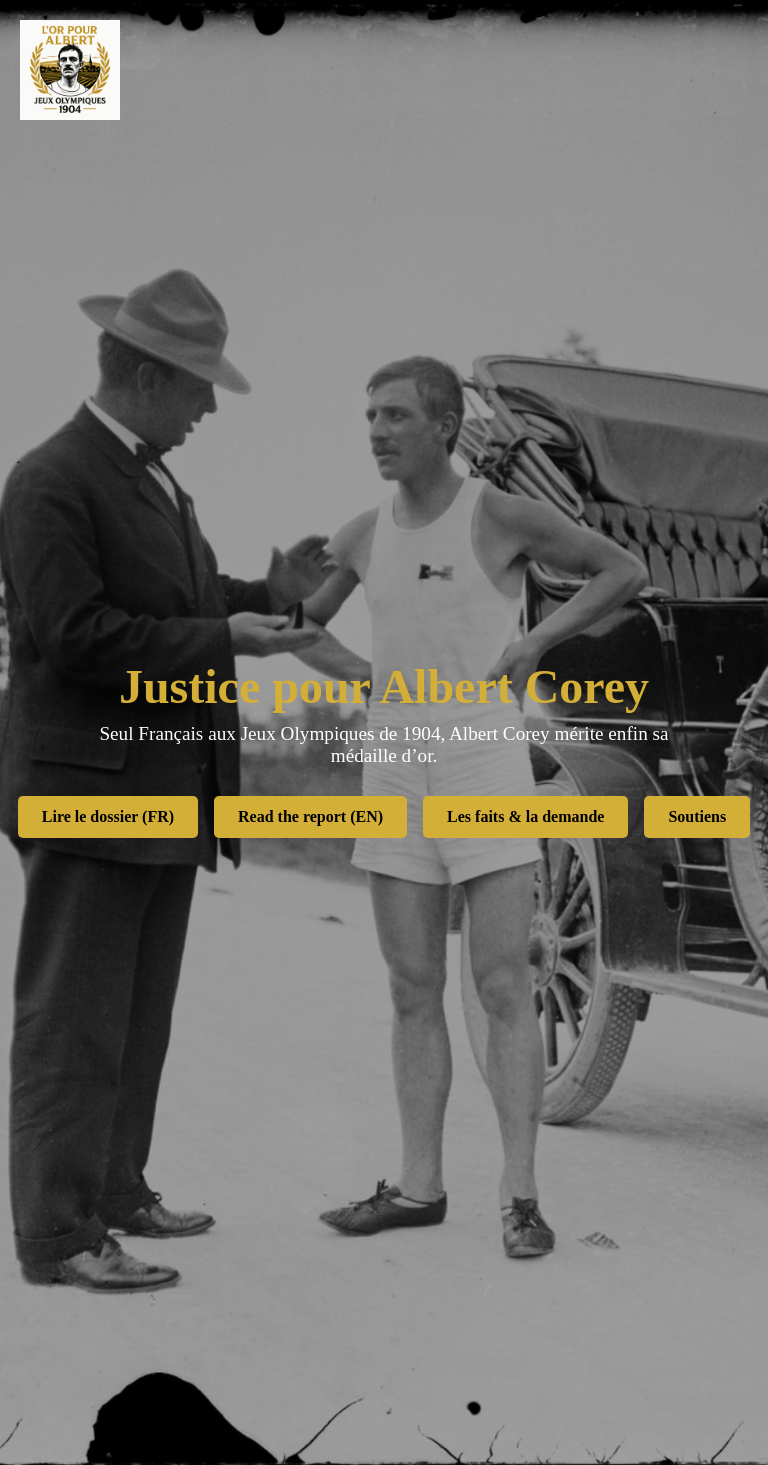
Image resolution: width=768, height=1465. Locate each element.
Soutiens (697, 816)
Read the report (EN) (310, 816)
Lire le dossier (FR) (108, 816)
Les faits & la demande (525, 816)
